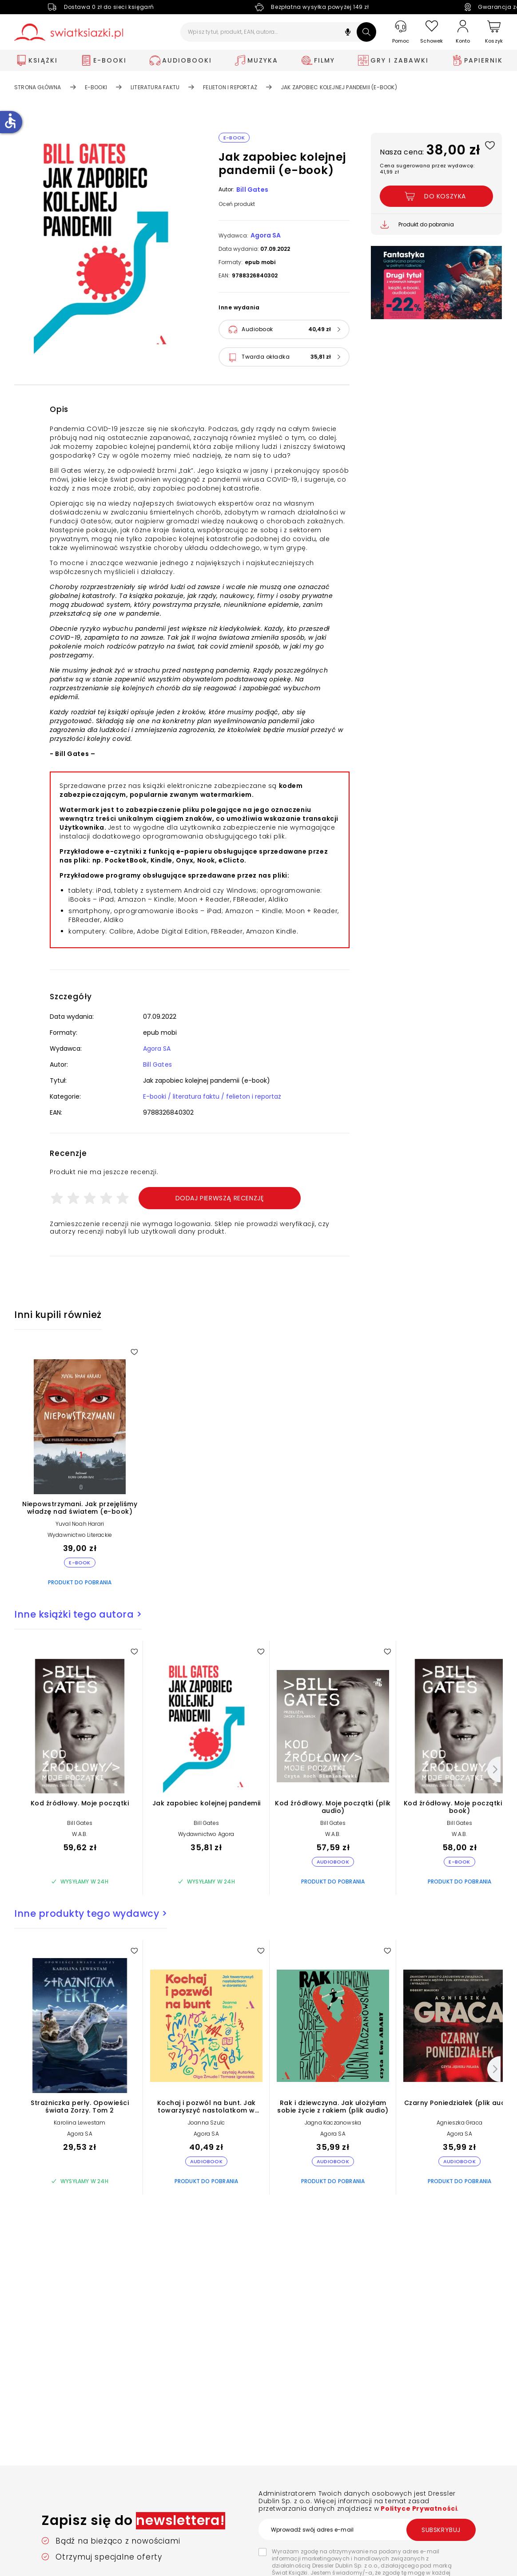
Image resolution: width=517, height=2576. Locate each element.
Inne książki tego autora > (78, 1614)
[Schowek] (432, 32)
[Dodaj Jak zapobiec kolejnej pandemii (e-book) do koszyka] (436, 196)
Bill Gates (252, 189)
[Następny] (494, 1769)
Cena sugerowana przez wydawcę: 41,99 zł (427, 168)
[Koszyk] (494, 32)
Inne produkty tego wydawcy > (90, 1913)
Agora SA (266, 235)
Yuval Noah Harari (80, 1523)
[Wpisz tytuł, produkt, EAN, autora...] (278, 32)
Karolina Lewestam (79, 2122)
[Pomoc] (401, 32)
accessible (10, 121)
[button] (347, 33)
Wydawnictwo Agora (206, 1834)
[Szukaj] (366, 32)
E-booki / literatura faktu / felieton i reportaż (212, 1096)
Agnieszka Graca (459, 2122)
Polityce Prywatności (418, 2508)
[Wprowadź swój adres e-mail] (366, 2529)
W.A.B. (79, 1834)
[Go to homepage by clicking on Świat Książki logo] (68, 32)
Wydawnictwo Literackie (80, 1535)
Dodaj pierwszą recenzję (219, 1198)
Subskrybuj (441, 2529)
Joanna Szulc (206, 2122)
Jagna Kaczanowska (333, 2122)
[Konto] (463, 32)
